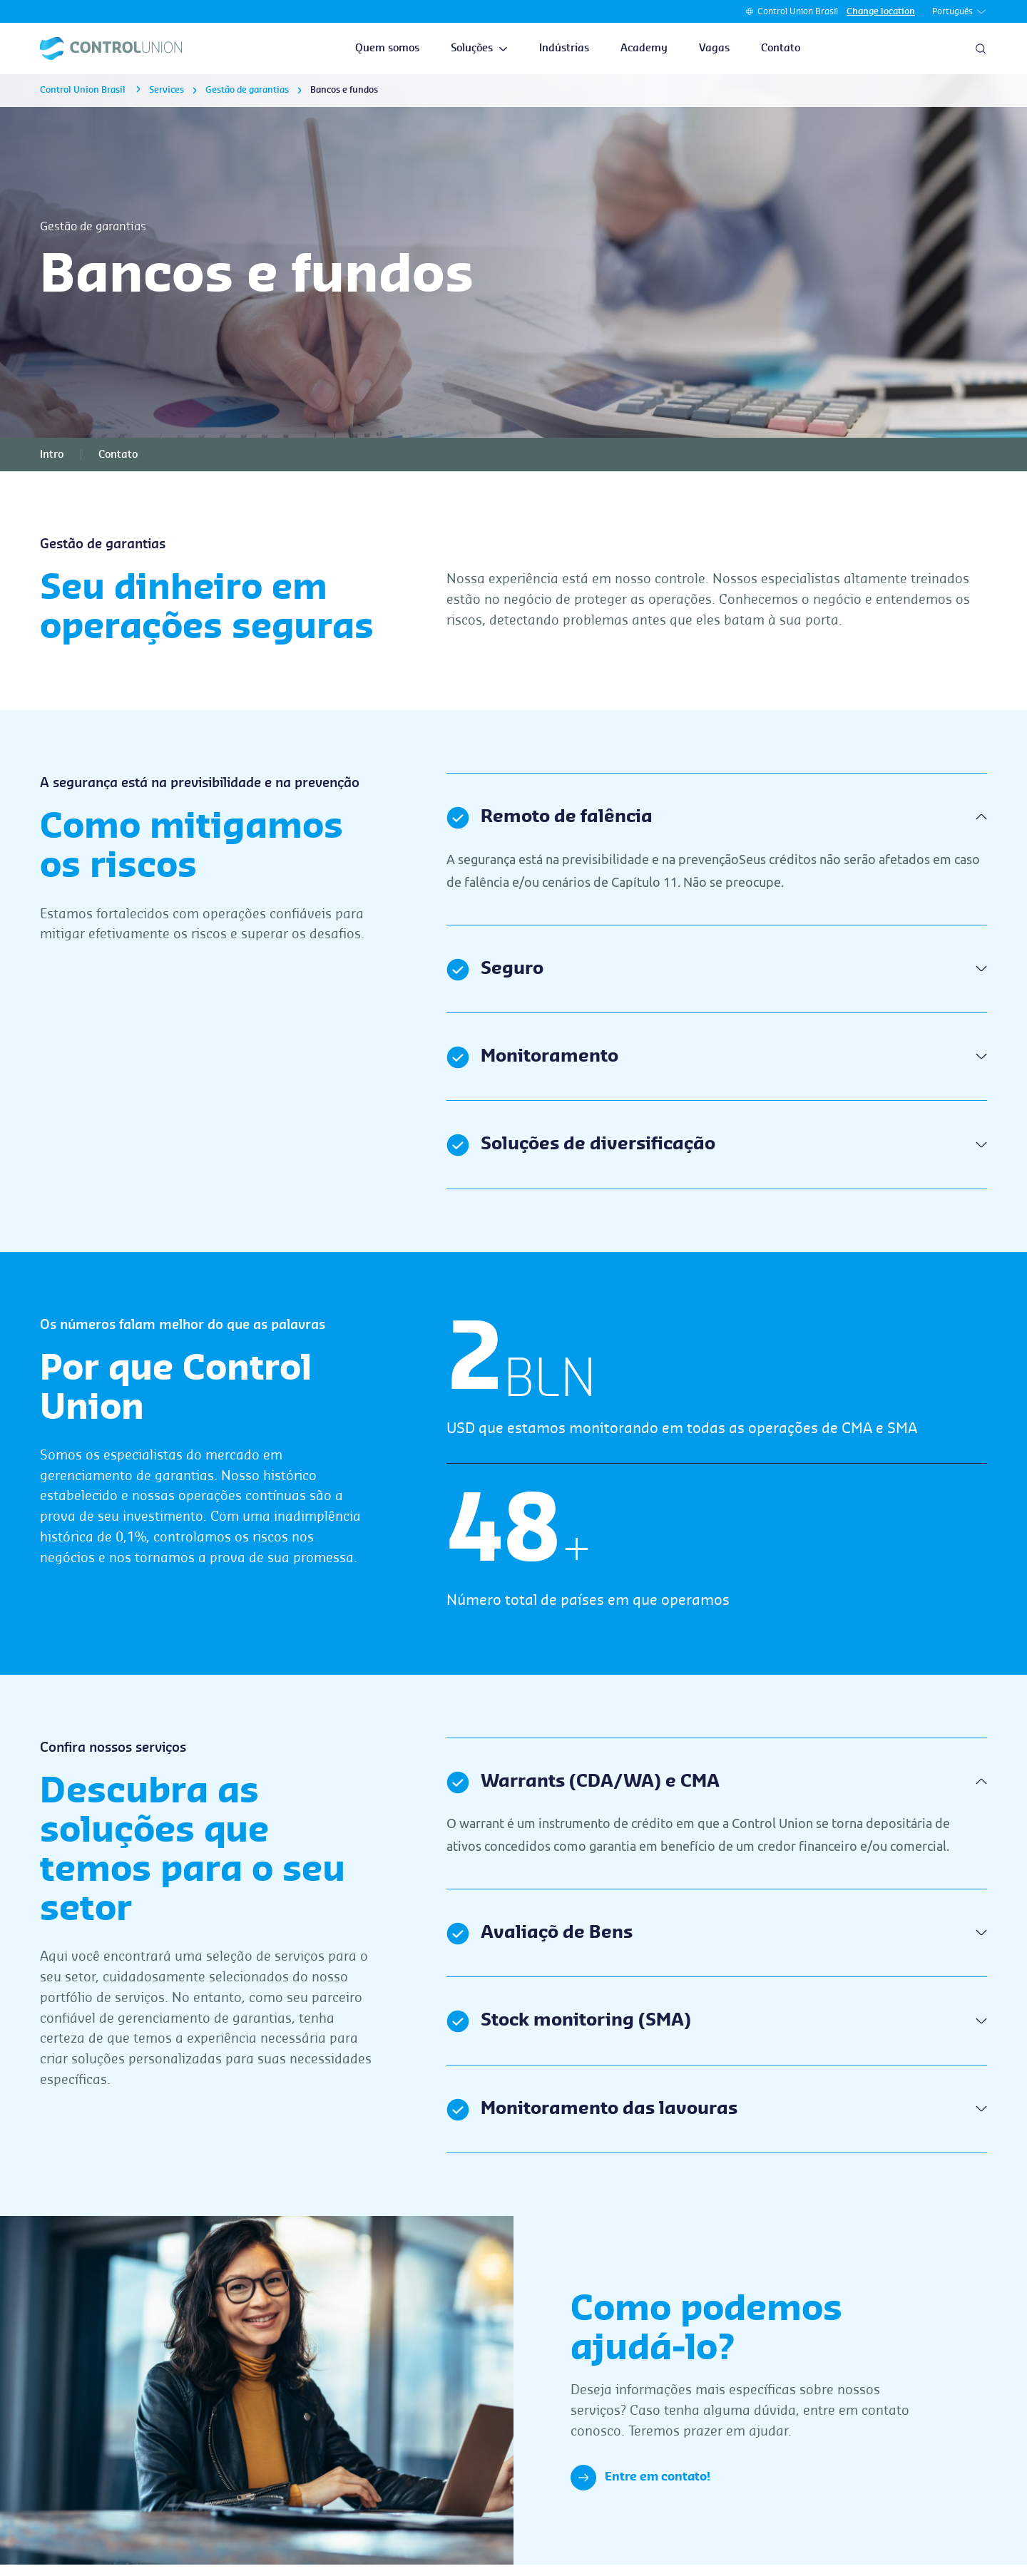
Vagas (714, 48)
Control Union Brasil (797, 11)
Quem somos (387, 48)
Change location (881, 11)
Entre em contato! (640, 2477)
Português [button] (959, 12)
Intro (51, 455)
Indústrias (564, 48)
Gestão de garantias (247, 90)
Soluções (479, 48)
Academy (644, 48)
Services (166, 90)
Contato (780, 48)
